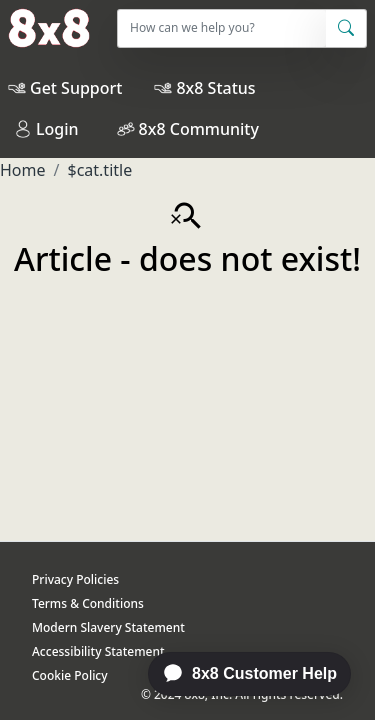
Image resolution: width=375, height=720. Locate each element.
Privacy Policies (75, 579)
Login (46, 129)
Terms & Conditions (88, 603)
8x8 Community (199, 129)
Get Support (76, 88)
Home (23, 170)
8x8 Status (215, 88)
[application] (239, 674)
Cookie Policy (70, 675)
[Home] (45, 28)
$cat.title (99, 170)
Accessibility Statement (98, 651)
